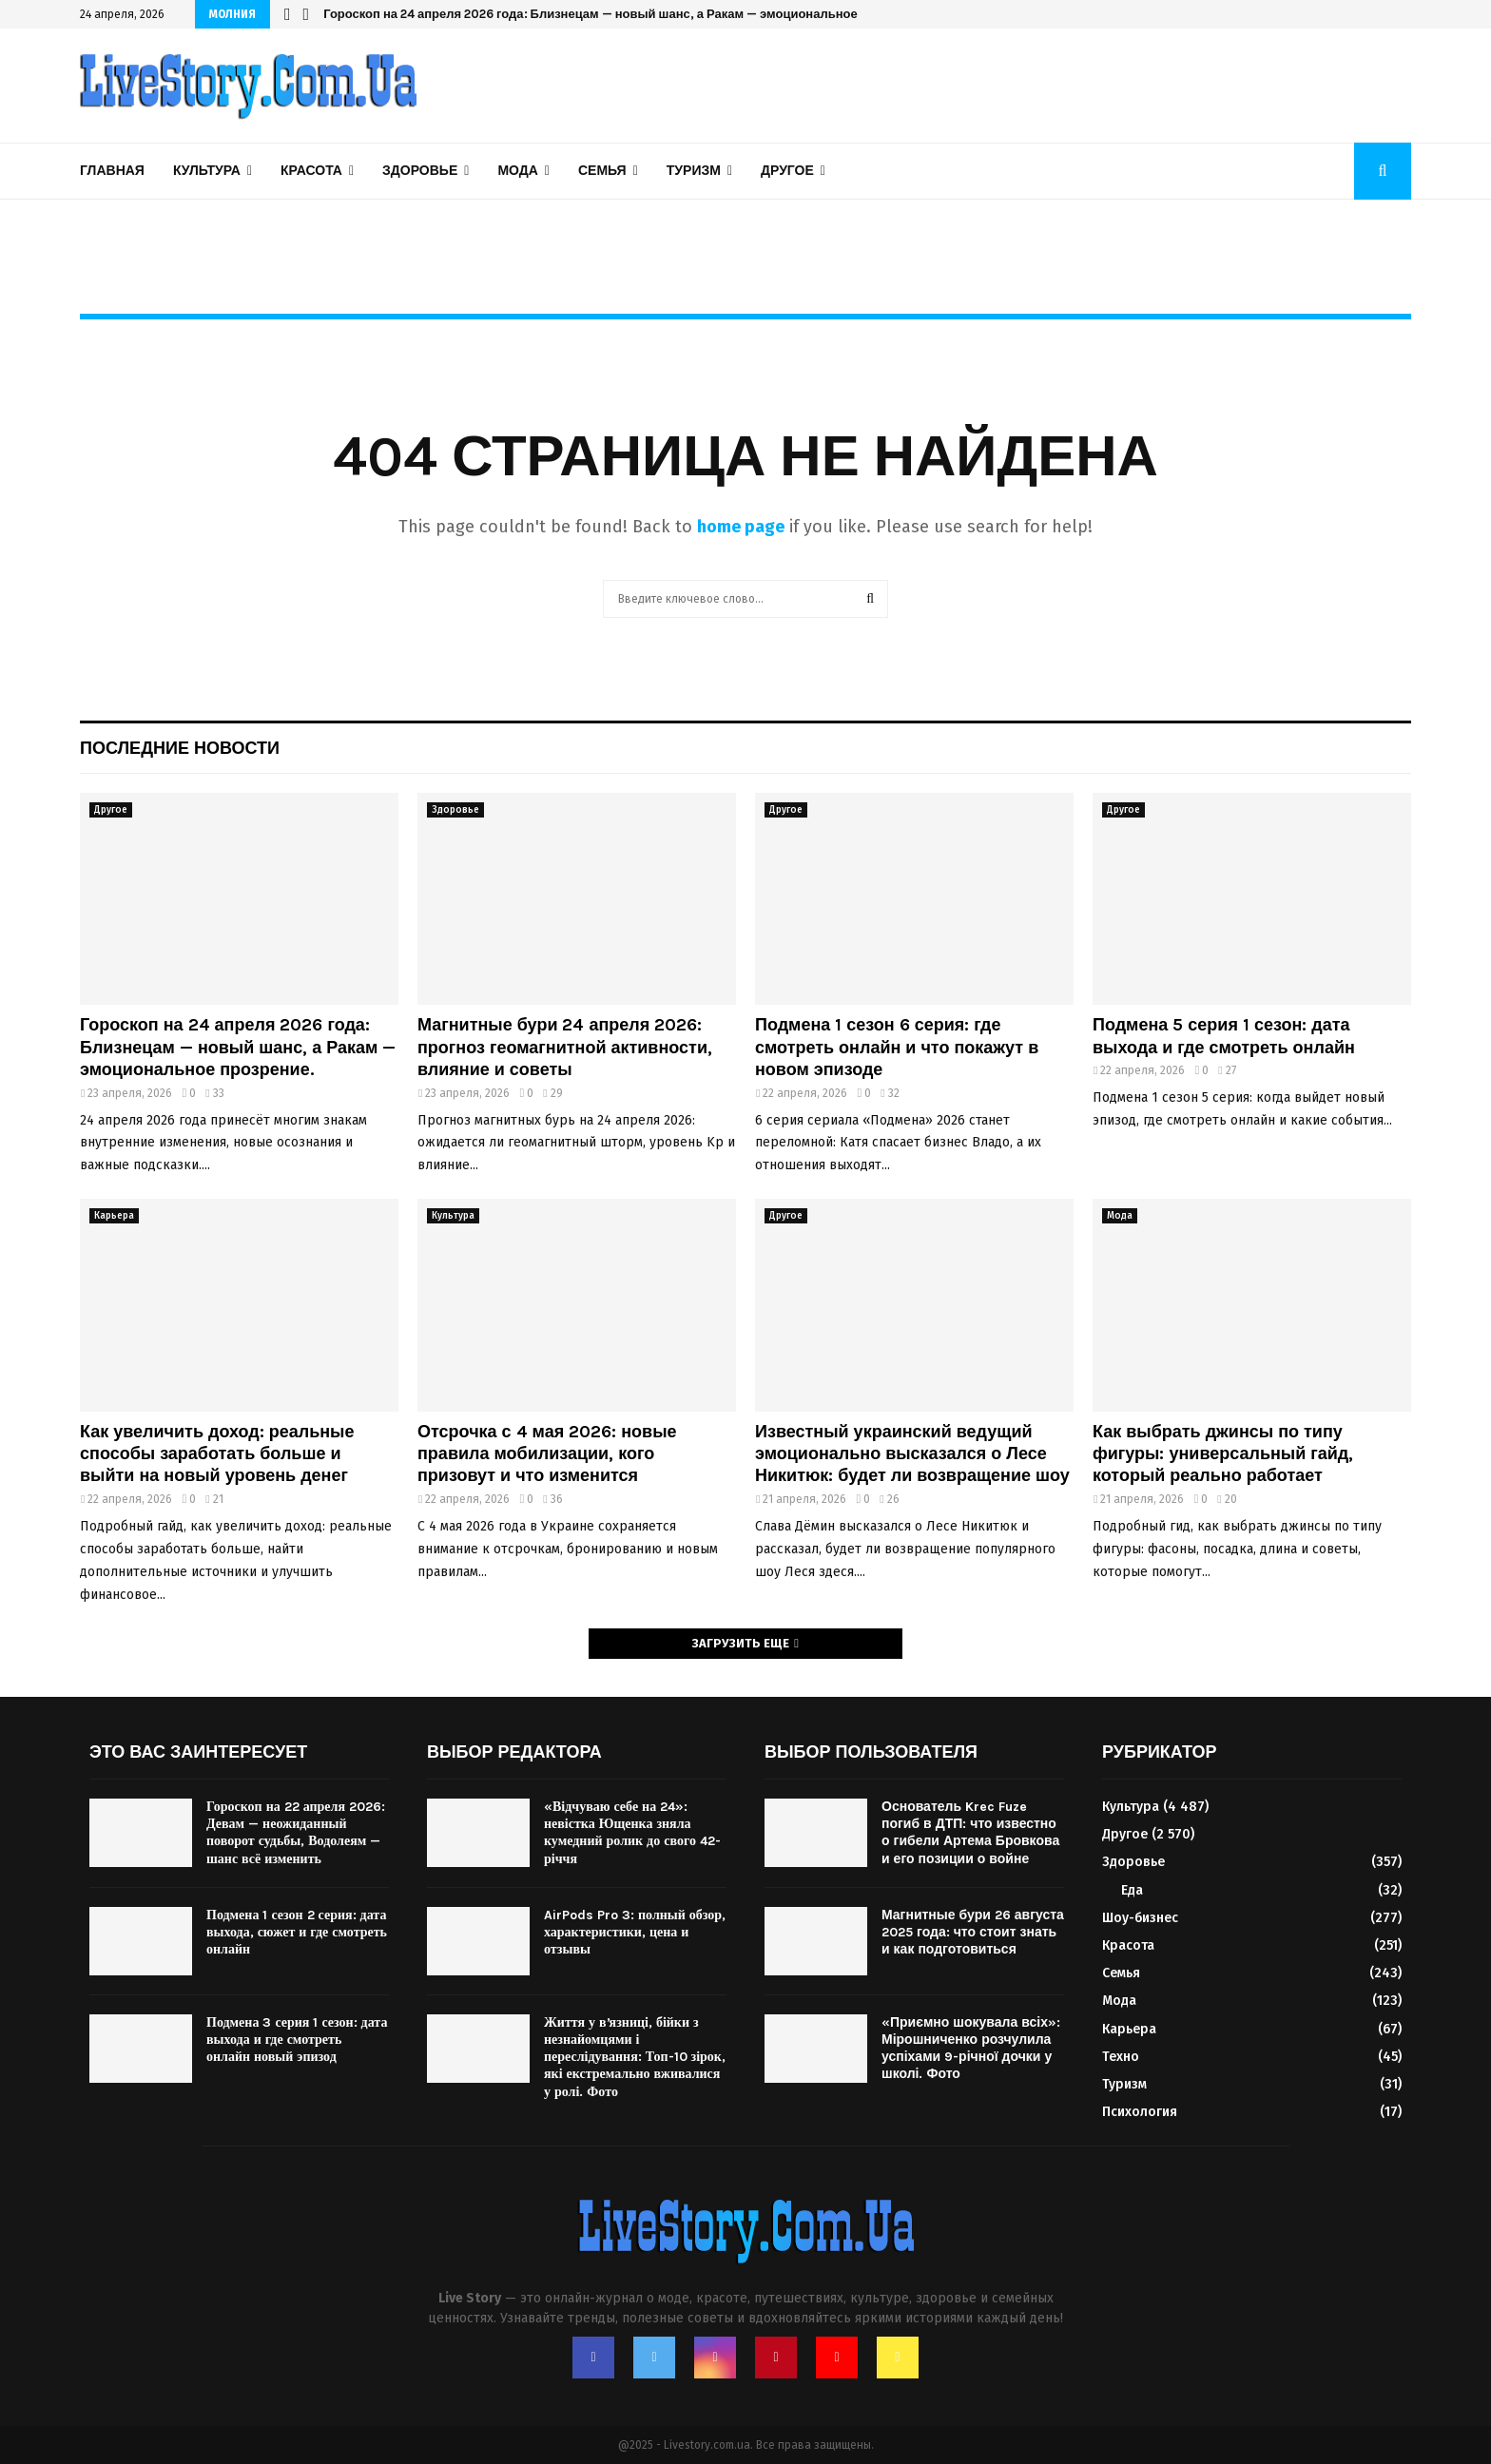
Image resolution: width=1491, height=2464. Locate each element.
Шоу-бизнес (1140, 1918)
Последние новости (180, 748)
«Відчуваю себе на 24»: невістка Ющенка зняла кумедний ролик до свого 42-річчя (632, 1833)
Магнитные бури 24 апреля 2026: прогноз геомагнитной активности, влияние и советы (564, 1047)
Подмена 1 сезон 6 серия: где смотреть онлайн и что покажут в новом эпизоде (896, 1047)
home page (740, 526)
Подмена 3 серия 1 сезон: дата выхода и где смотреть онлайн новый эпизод (296, 2039)
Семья (602, 171)
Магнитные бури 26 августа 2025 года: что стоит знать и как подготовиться (972, 1932)
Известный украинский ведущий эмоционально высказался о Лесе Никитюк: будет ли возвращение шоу (912, 1454)
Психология (1139, 2112)
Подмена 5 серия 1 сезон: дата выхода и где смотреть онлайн (1224, 1035)
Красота (311, 171)
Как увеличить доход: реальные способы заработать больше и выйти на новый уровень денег (217, 1454)
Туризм (694, 171)
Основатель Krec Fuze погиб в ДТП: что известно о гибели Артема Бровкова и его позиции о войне (970, 1833)
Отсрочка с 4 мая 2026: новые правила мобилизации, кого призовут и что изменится (547, 1454)
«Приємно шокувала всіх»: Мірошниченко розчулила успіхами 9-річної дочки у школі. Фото (970, 2048)
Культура (207, 171)
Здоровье (419, 171)
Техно (1120, 2057)
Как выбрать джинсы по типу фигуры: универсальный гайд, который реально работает (1223, 1454)
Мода (517, 171)
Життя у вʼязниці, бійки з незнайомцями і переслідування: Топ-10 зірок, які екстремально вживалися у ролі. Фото (635, 2057)
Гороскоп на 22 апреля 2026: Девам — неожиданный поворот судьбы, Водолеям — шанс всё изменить (295, 1833)
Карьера (114, 1216)
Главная (112, 171)
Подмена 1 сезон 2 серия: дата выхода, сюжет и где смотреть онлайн (296, 1932)
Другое (787, 171)
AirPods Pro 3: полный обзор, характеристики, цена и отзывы (635, 1932)
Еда (1132, 1890)
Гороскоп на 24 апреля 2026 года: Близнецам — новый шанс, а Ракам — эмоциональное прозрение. (625, 14)
